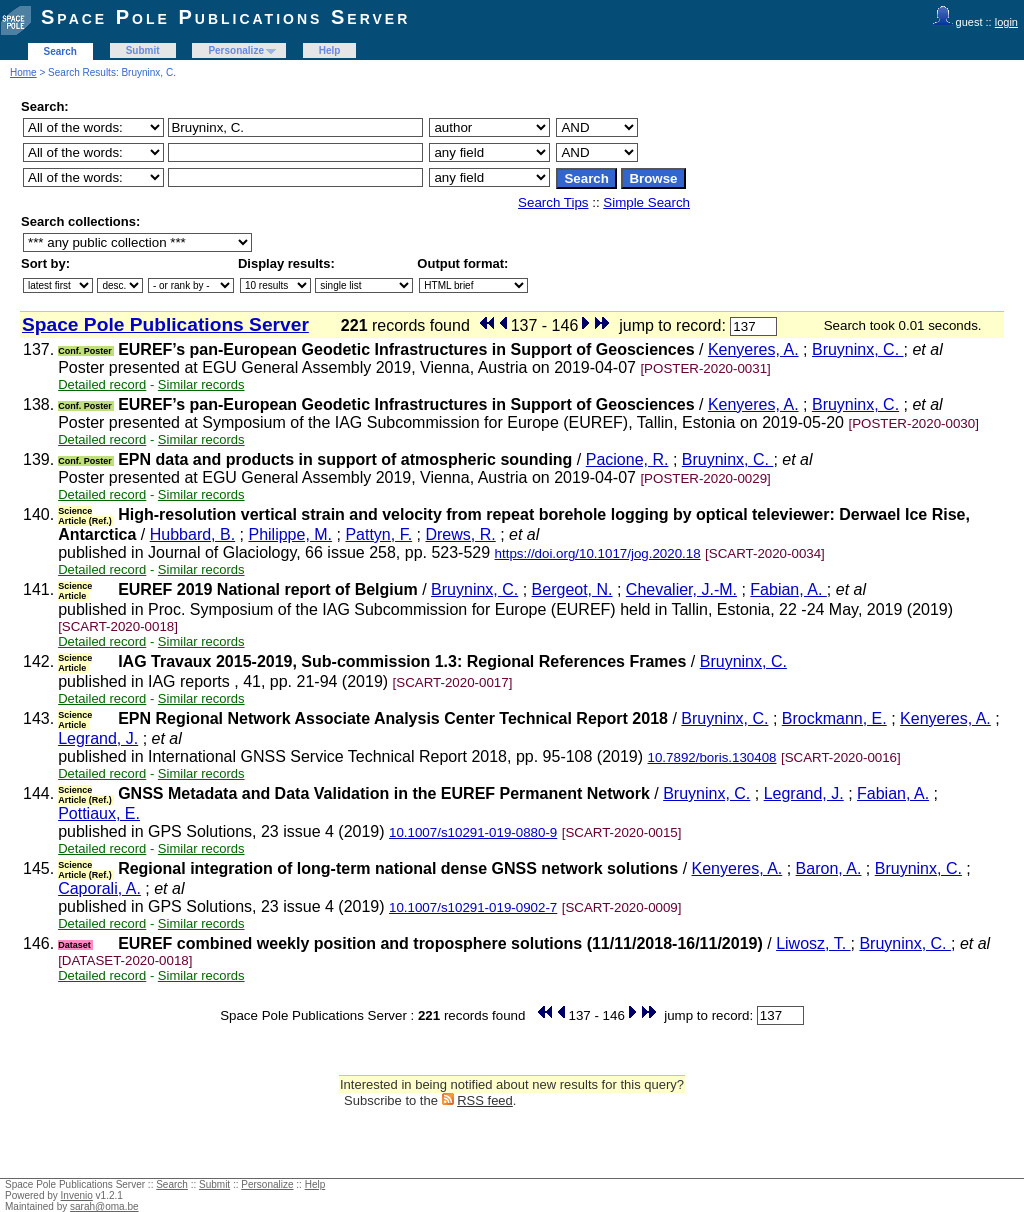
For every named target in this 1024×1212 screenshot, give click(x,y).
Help (330, 50)
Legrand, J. (98, 738)
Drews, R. (460, 534)
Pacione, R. (627, 459)
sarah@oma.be (104, 1206)
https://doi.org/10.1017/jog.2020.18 (598, 553)
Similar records (201, 384)
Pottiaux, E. (99, 813)
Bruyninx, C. (858, 349)
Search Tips (553, 202)
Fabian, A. (788, 589)
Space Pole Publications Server (225, 17)
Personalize (236, 50)
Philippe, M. (290, 534)
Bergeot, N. (572, 589)
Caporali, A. (99, 888)
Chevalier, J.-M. (681, 589)
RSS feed (485, 1100)
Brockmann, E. (834, 718)
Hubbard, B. (192, 534)
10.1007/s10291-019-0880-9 (473, 832)
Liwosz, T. (813, 943)
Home (23, 72)
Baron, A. (829, 868)
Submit (143, 50)
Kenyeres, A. (753, 349)
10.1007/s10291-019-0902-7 (473, 907)
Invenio (77, 1195)
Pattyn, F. (378, 534)
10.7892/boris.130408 (712, 757)
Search (60, 51)
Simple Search (646, 202)
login (1006, 22)
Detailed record (102, 384)
